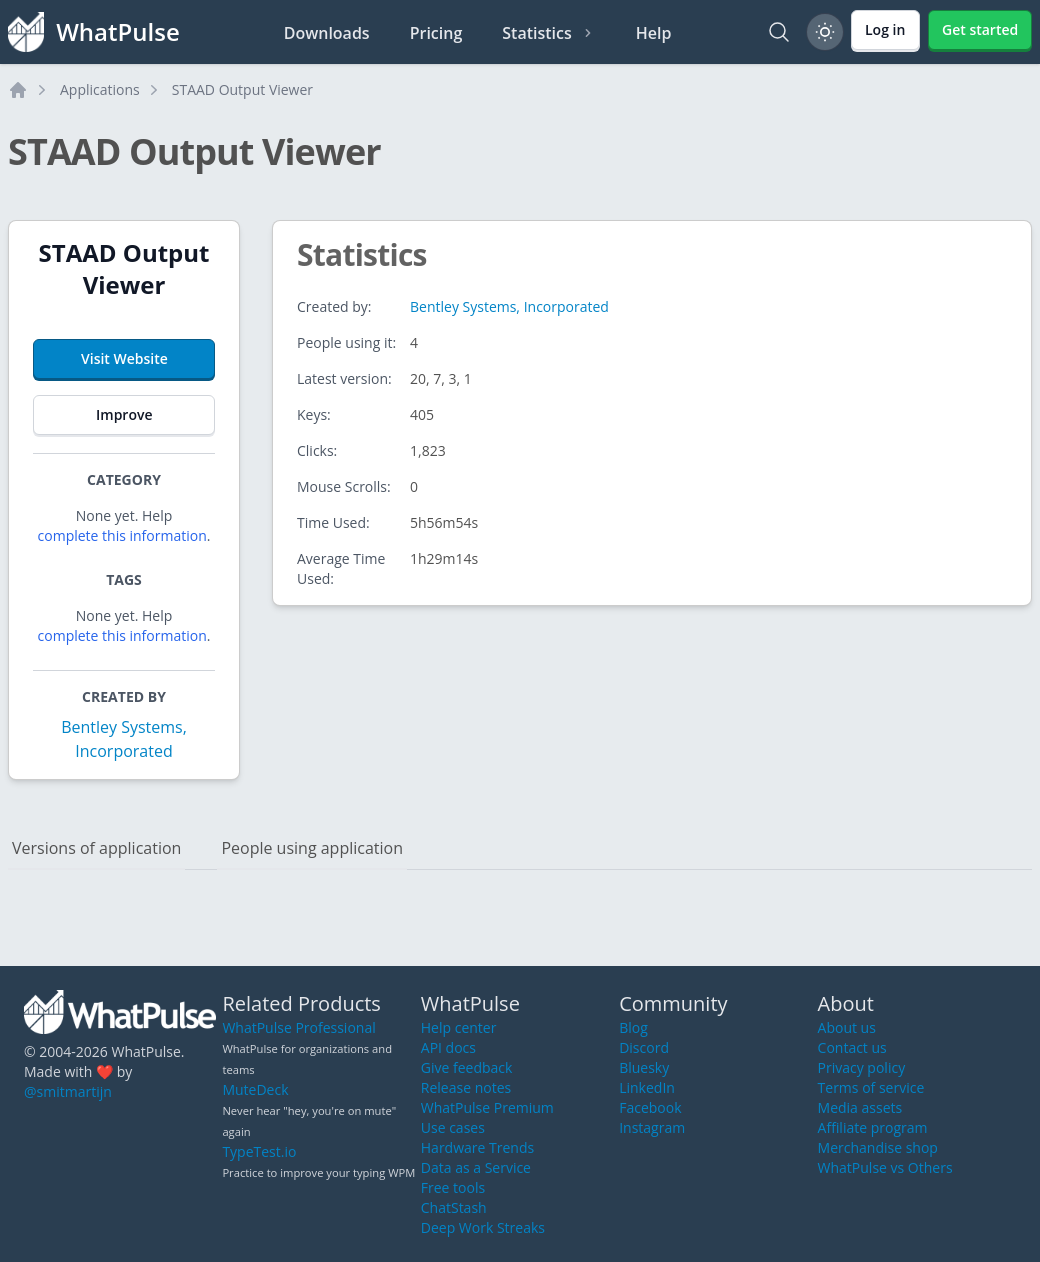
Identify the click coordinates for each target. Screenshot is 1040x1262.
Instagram (652, 1127)
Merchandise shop (878, 1147)
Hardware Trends (477, 1147)
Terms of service (871, 1087)
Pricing (436, 33)
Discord (644, 1047)
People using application (312, 848)
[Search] (779, 32)
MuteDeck (255, 1089)
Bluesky (644, 1067)
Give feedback (467, 1067)
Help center (459, 1027)
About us (847, 1027)
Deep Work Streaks (483, 1227)
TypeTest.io (259, 1151)
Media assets (860, 1107)
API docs (448, 1047)
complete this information (122, 535)
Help (654, 33)
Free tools (453, 1187)
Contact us (852, 1047)
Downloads (327, 33)
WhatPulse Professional (298, 1027)
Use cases (453, 1127)
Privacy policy (862, 1067)
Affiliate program (873, 1127)
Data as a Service (476, 1167)
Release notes (466, 1087)
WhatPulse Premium (487, 1107)
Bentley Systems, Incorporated (509, 306)
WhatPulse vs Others (885, 1167)
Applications (100, 89)
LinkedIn (647, 1087)
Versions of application (96, 848)
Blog (633, 1027)
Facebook (650, 1107)
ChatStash (454, 1207)
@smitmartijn (68, 1091)
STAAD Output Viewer (242, 89)
